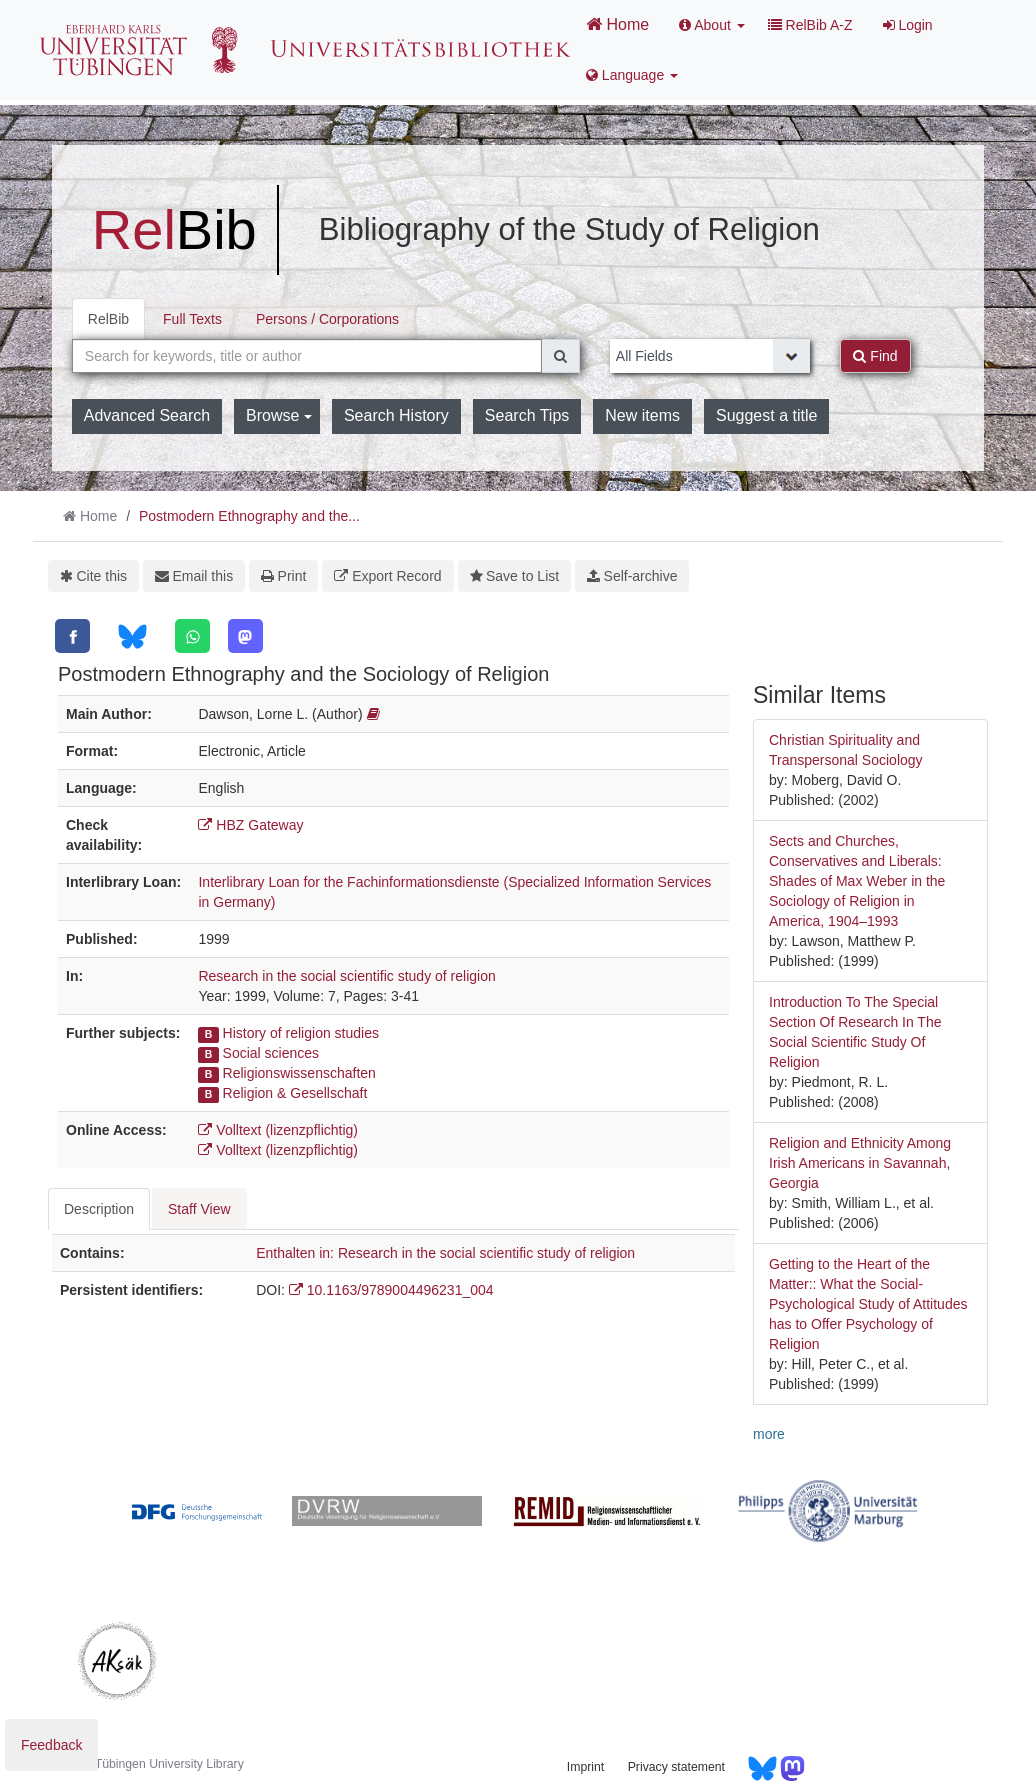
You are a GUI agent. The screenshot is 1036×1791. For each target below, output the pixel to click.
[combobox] (307, 356)
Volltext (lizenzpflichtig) (278, 1130)
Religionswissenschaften (299, 1073)
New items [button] (642, 415)
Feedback (51, 1745)
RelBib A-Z (810, 25)
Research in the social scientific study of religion (346, 976)
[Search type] (710, 356)
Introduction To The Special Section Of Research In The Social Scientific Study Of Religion (855, 1032)
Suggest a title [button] (766, 415)
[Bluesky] (132, 636)
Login (908, 25)
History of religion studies (301, 1033)
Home (617, 24)
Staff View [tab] (199, 1209)
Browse (279, 415)
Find (875, 356)
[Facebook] (72, 636)
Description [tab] (99, 1209)
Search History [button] (396, 415)
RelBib (108, 319)
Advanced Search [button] (147, 415)
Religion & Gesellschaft (295, 1093)
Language (632, 75)
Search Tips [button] (527, 415)
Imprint (585, 1767)
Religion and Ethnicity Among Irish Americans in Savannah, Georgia (860, 1163)
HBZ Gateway (250, 825)
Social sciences (271, 1053)
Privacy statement (676, 1767)
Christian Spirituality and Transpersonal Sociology (846, 750)
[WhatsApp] (192, 636)
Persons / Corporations (327, 319)
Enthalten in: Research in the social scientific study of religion (445, 1253)
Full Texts (192, 319)
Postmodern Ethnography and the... (249, 516)
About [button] (712, 25)
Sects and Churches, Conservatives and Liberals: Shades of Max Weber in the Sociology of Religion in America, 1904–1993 (857, 881)
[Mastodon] (245, 636)
